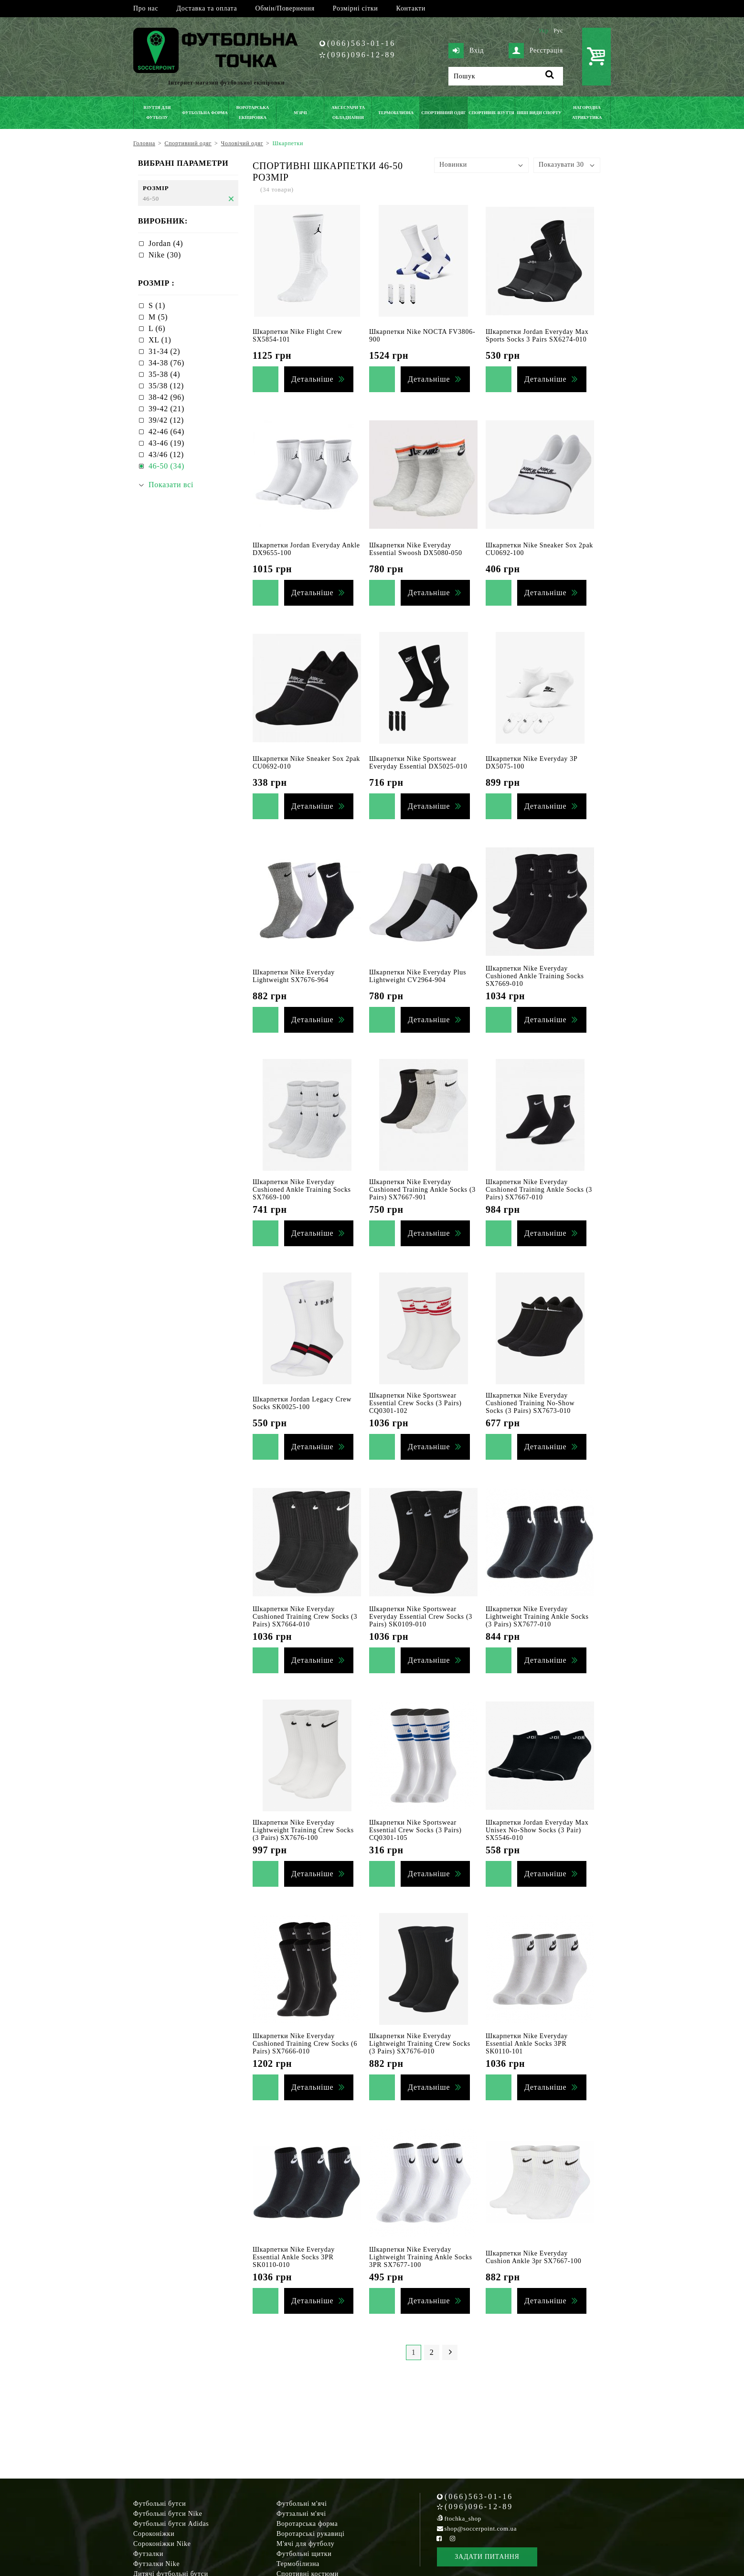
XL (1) (160, 340)
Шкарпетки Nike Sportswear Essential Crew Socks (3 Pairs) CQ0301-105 (415, 1830)
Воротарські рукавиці (310, 2533)
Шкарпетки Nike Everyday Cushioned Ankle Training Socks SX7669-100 (302, 1189)
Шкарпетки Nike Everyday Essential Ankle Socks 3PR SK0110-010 (294, 2257)
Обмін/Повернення (284, 8)
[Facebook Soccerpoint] (439, 2538)
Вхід (466, 50)
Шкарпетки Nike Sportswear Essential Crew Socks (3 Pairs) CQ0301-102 (415, 1403)
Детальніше (312, 379)
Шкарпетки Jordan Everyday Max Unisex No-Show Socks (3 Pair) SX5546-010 (537, 1830)
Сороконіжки (153, 2533)
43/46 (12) (166, 454)
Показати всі (171, 485)
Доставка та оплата (206, 8)
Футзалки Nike (156, 2563)
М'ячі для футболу (305, 2543)
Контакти (410, 8)
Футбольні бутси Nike (167, 2513)
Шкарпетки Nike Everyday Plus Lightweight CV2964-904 (417, 976)
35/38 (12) (166, 386)
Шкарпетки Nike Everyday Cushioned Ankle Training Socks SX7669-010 (535, 976)
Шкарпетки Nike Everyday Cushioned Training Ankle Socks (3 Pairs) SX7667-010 (539, 1189)
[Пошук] (505, 76)
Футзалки (148, 2553)
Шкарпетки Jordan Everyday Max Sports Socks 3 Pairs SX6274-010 (537, 335)
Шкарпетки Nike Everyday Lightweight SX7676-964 (294, 976)
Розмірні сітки (355, 8)
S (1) (157, 305)
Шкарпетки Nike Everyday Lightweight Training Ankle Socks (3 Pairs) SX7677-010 (537, 1616)
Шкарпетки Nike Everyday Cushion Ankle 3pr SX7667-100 (533, 2257)
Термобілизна (297, 2563)
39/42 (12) (166, 420)
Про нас (145, 8)
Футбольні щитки (304, 2553)
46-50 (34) (166, 466)
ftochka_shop (463, 2518)
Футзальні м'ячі (301, 2513)
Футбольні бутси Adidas (171, 2523)
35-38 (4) (164, 374)
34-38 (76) (166, 363)
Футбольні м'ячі (301, 2503)
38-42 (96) (166, 397)
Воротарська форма (307, 2523)
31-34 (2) (164, 351)
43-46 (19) (166, 443)
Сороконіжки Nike (162, 2543)
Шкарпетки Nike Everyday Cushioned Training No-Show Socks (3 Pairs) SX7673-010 (530, 1403)
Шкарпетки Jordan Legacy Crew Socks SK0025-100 (302, 1403)
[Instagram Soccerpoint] (452, 2538)
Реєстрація (536, 50)
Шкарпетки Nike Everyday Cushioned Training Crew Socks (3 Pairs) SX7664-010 (305, 1616)
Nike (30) (165, 255)
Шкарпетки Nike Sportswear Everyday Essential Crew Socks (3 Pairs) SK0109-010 (420, 1616)
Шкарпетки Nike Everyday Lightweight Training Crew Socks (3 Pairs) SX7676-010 (419, 2043)
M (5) (158, 317)
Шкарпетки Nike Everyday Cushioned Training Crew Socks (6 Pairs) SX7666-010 (305, 2043)
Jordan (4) (166, 243)
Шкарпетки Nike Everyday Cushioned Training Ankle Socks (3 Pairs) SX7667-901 (422, 1189)
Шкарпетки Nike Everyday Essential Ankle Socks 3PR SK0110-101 (527, 2043)
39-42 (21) (166, 409)
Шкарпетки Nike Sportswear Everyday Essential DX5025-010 (418, 762)
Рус (558, 30)
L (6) (157, 328)
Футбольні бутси (159, 2503)
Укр (543, 30)
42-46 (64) (166, 432)
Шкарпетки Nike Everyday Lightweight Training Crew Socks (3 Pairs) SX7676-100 (303, 1830)
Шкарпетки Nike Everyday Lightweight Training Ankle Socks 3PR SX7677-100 (420, 2257)
